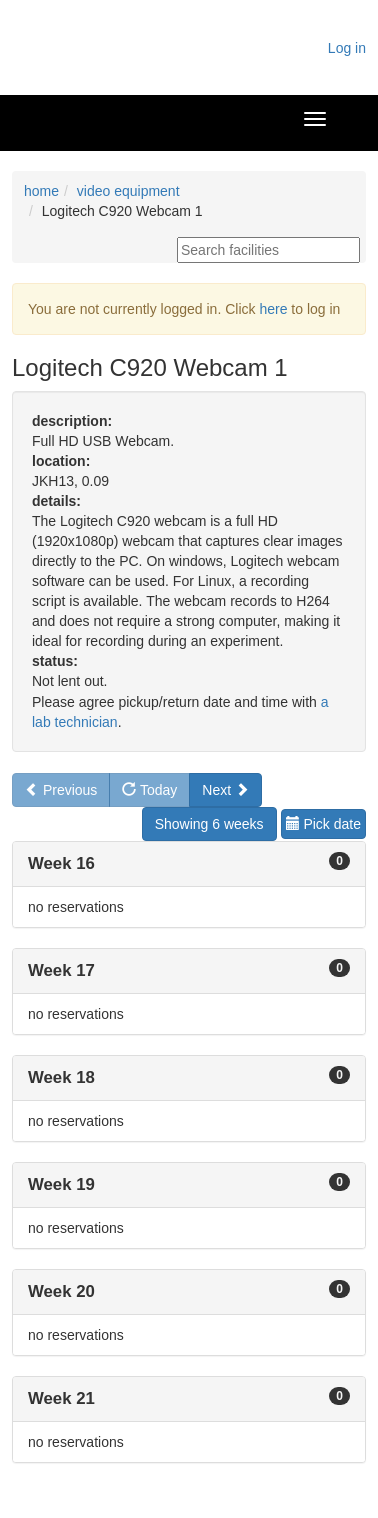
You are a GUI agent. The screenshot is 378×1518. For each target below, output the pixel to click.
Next (225, 790)
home (41, 191)
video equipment (128, 191)
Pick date (323, 824)
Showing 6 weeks (209, 824)
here (273, 309)
